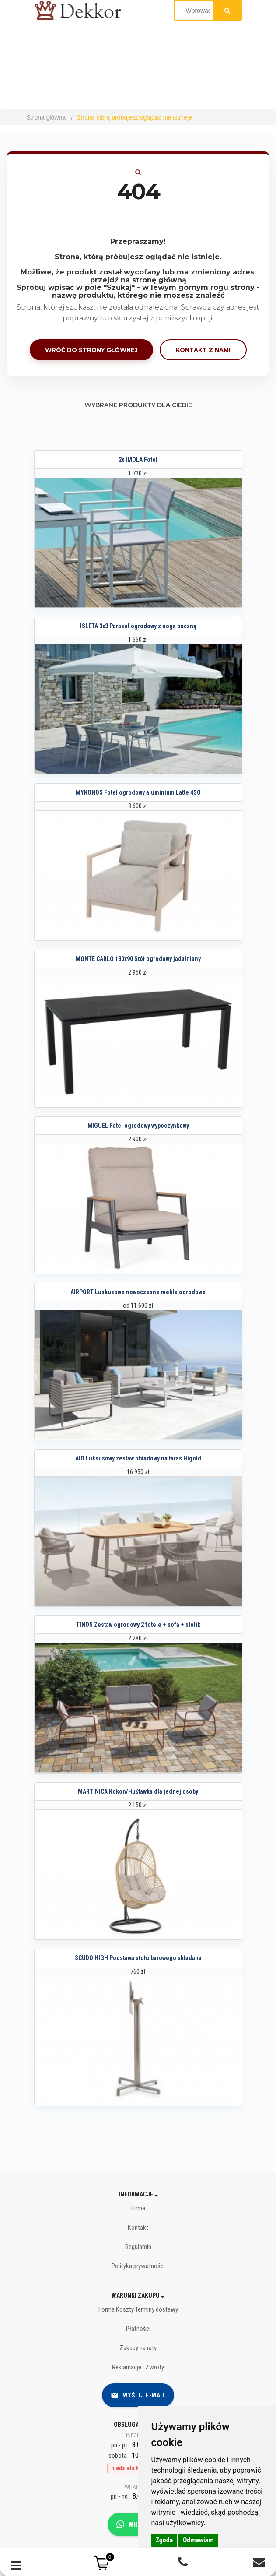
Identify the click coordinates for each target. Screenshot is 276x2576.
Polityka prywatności (138, 2266)
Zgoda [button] (164, 2540)
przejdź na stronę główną (138, 280)
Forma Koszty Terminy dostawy (138, 2309)
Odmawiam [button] (198, 2540)
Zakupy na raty (138, 2348)
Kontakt (138, 2227)
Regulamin (138, 2247)
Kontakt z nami (203, 349)
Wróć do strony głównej (91, 349)
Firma (138, 2208)
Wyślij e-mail (138, 2395)
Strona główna (46, 117)
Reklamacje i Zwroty (138, 2367)
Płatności (138, 2329)
